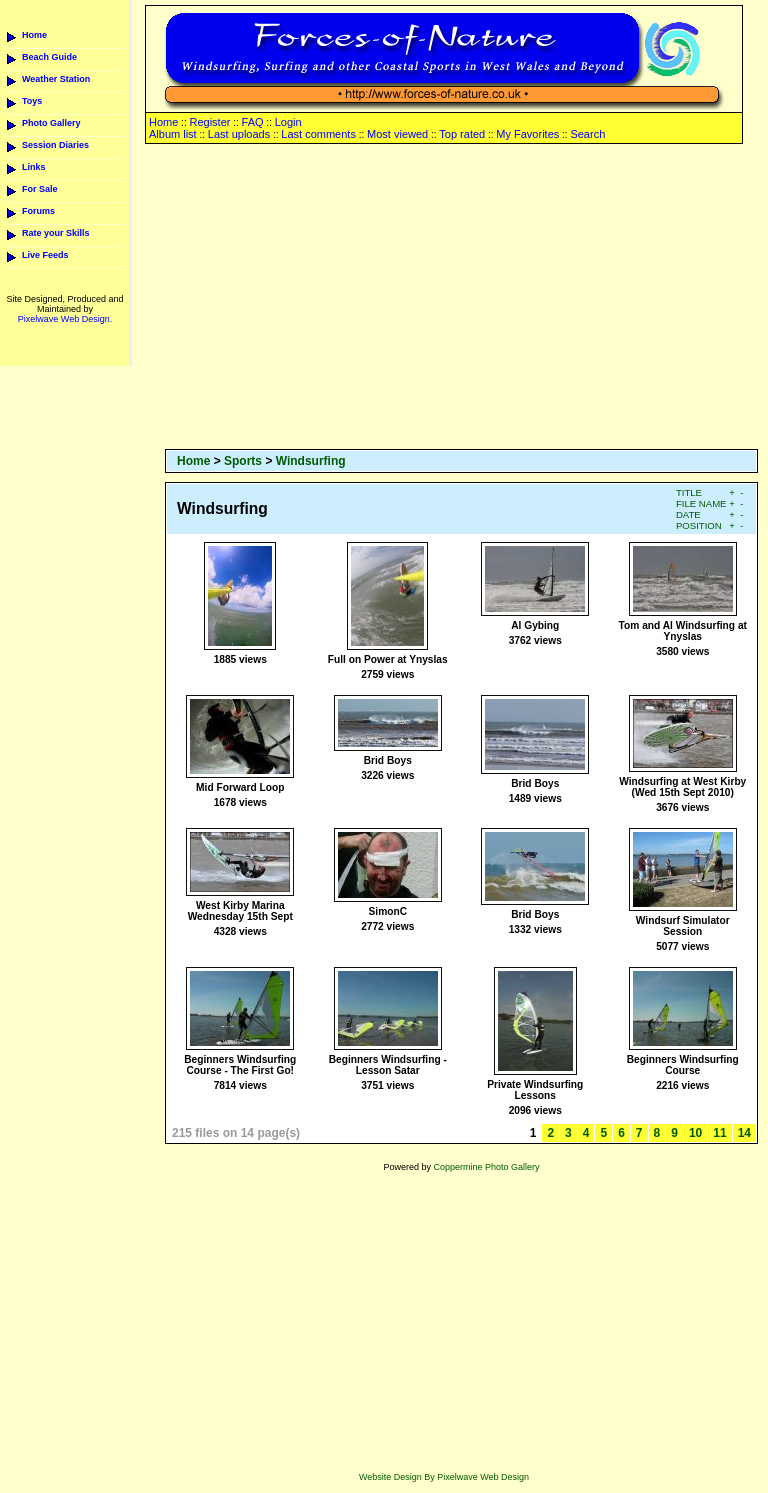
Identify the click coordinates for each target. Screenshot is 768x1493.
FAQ (253, 122)
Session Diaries (55, 145)
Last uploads (239, 134)
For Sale (40, 189)
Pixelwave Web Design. (65, 319)
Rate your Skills (56, 233)
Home (34, 35)
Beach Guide (49, 57)
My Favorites (527, 134)
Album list (173, 134)
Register (209, 122)
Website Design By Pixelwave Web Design (444, 1477)
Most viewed (397, 134)
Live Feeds (45, 255)
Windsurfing (311, 461)
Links (34, 167)
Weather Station (56, 79)
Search (587, 134)
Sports (243, 461)
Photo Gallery (51, 123)
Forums (38, 211)
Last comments (318, 134)
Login (288, 122)
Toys (32, 101)
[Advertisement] (461, 298)
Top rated (462, 134)
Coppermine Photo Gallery (486, 1167)
